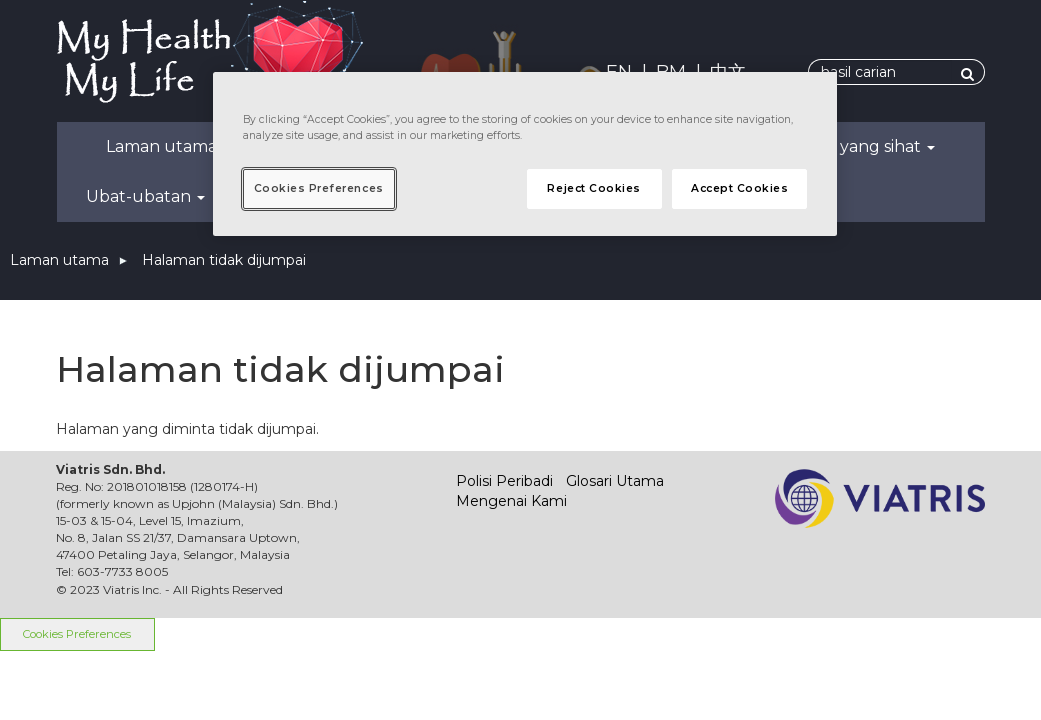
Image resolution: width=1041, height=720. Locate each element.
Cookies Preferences (77, 634)
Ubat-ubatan (145, 196)
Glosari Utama (615, 481)
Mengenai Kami (511, 501)
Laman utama (161, 146)
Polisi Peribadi (504, 481)
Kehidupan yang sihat (841, 146)
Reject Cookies (593, 188)
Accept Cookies (739, 188)
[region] (525, 154)
